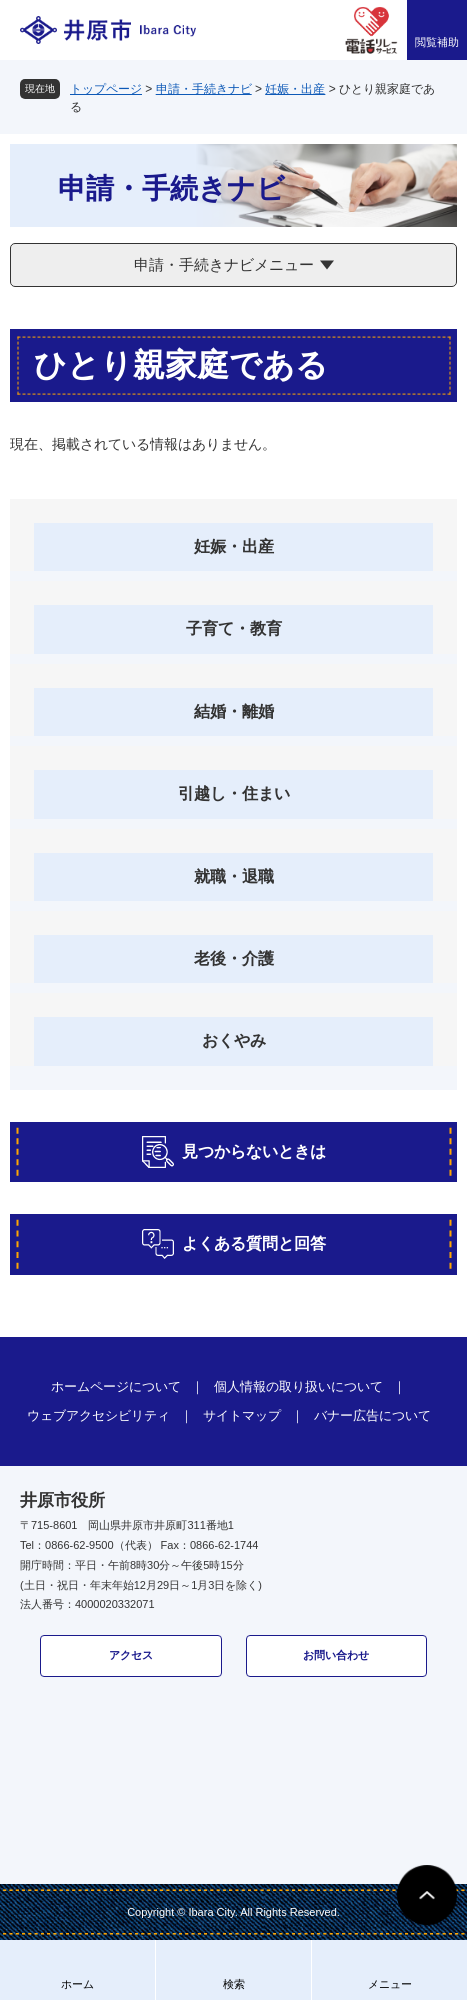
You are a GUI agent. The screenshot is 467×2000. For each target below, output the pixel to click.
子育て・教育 (234, 628)
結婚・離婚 (234, 711)
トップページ (106, 89)
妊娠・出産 (295, 89)
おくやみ (234, 1040)
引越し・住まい (234, 793)
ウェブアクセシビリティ (98, 1415)
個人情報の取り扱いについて (298, 1386)
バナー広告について (372, 1415)
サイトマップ (242, 1415)
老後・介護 (234, 958)
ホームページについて (116, 1386)
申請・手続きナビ (204, 89)
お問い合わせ (336, 1655)
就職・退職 (234, 876)
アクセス (131, 1655)
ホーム (77, 1984)
